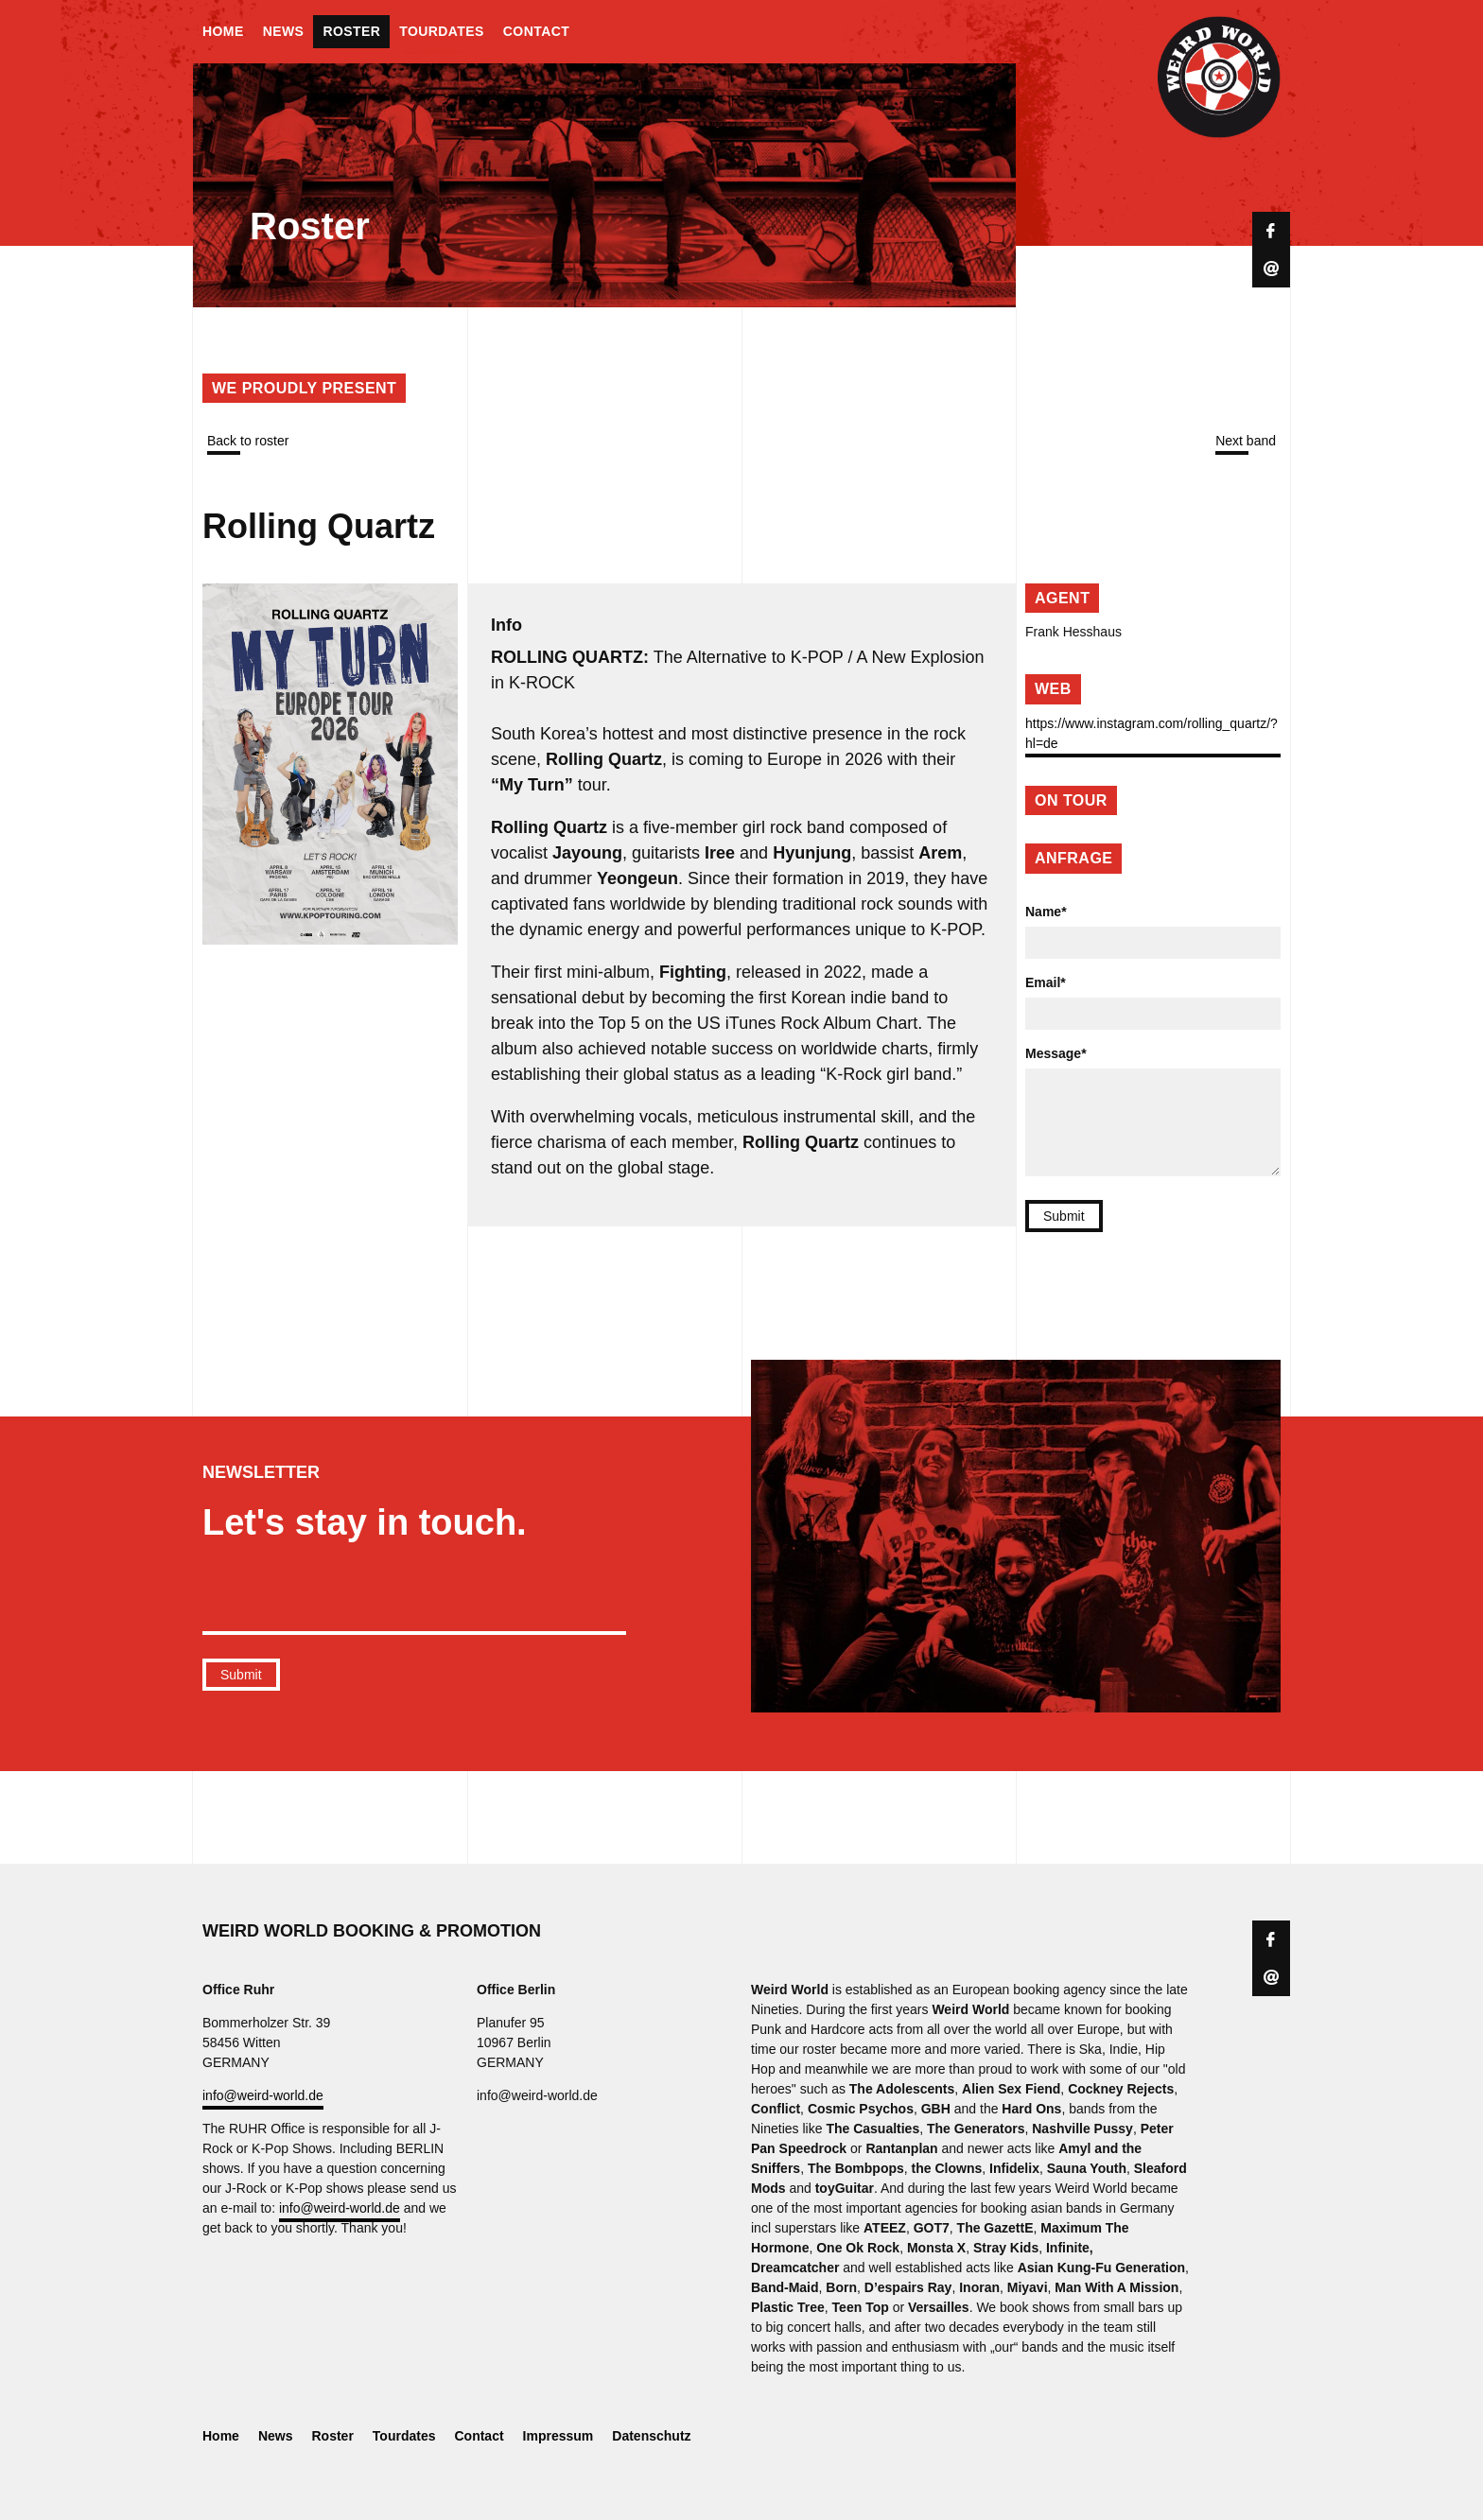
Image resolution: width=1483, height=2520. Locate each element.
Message (1056, 1053)
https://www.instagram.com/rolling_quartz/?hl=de (1151, 733)
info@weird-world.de (262, 2095)
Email (1045, 982)
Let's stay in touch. (364, 1522)
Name (1046, 911)
